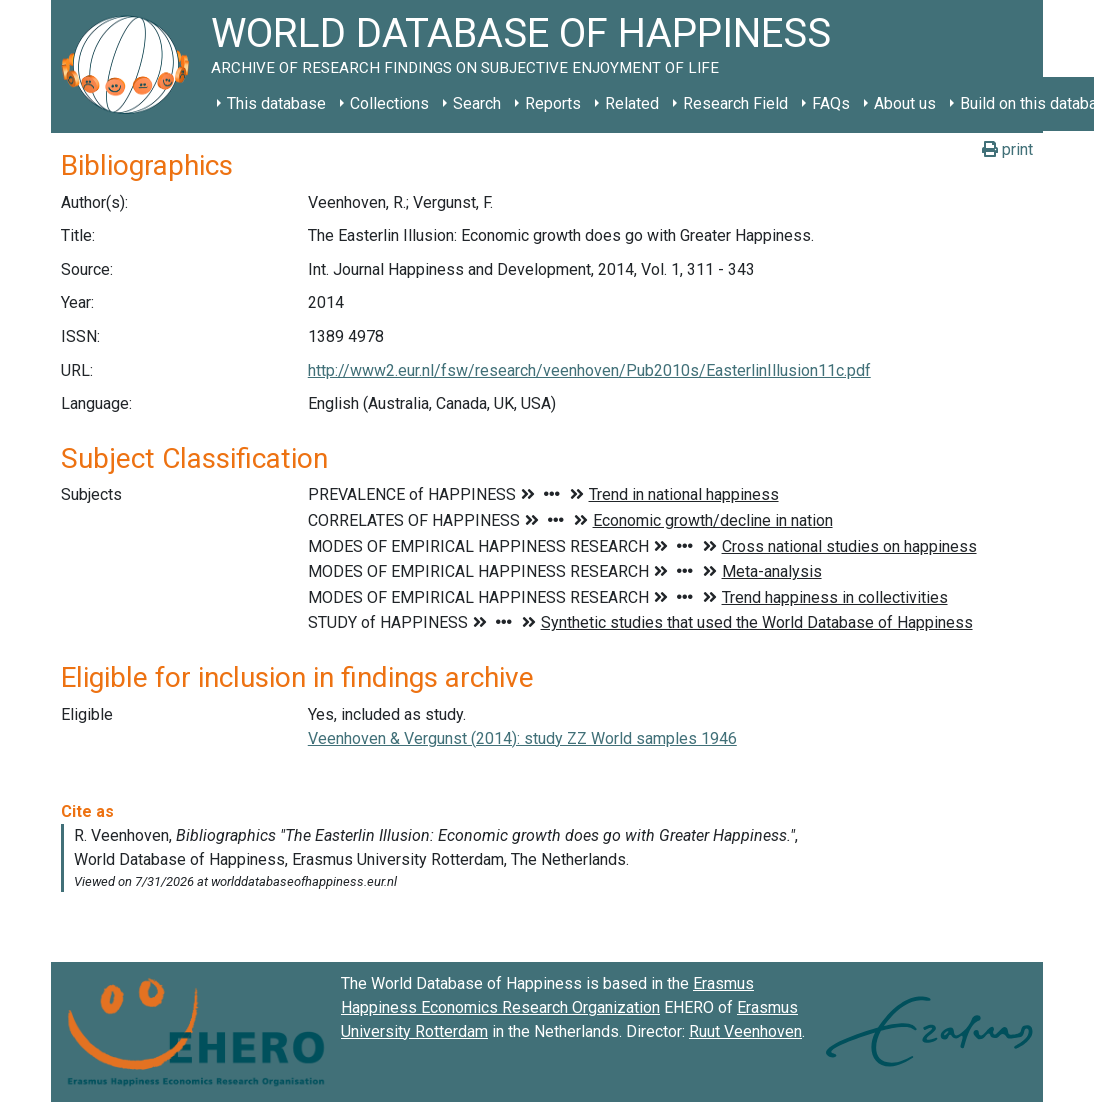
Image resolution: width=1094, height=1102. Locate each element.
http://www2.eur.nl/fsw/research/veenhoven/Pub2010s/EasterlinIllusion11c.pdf (589, 370)
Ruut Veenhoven (745, 1031)
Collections (389, 103)
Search (477, 103)
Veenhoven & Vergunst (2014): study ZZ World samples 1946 (522, 738)
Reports (553, 103)
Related (632, 103)
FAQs (831, 103)
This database (276, 103)
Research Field (735, 103)
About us (905, 103)
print (1007, 149)
